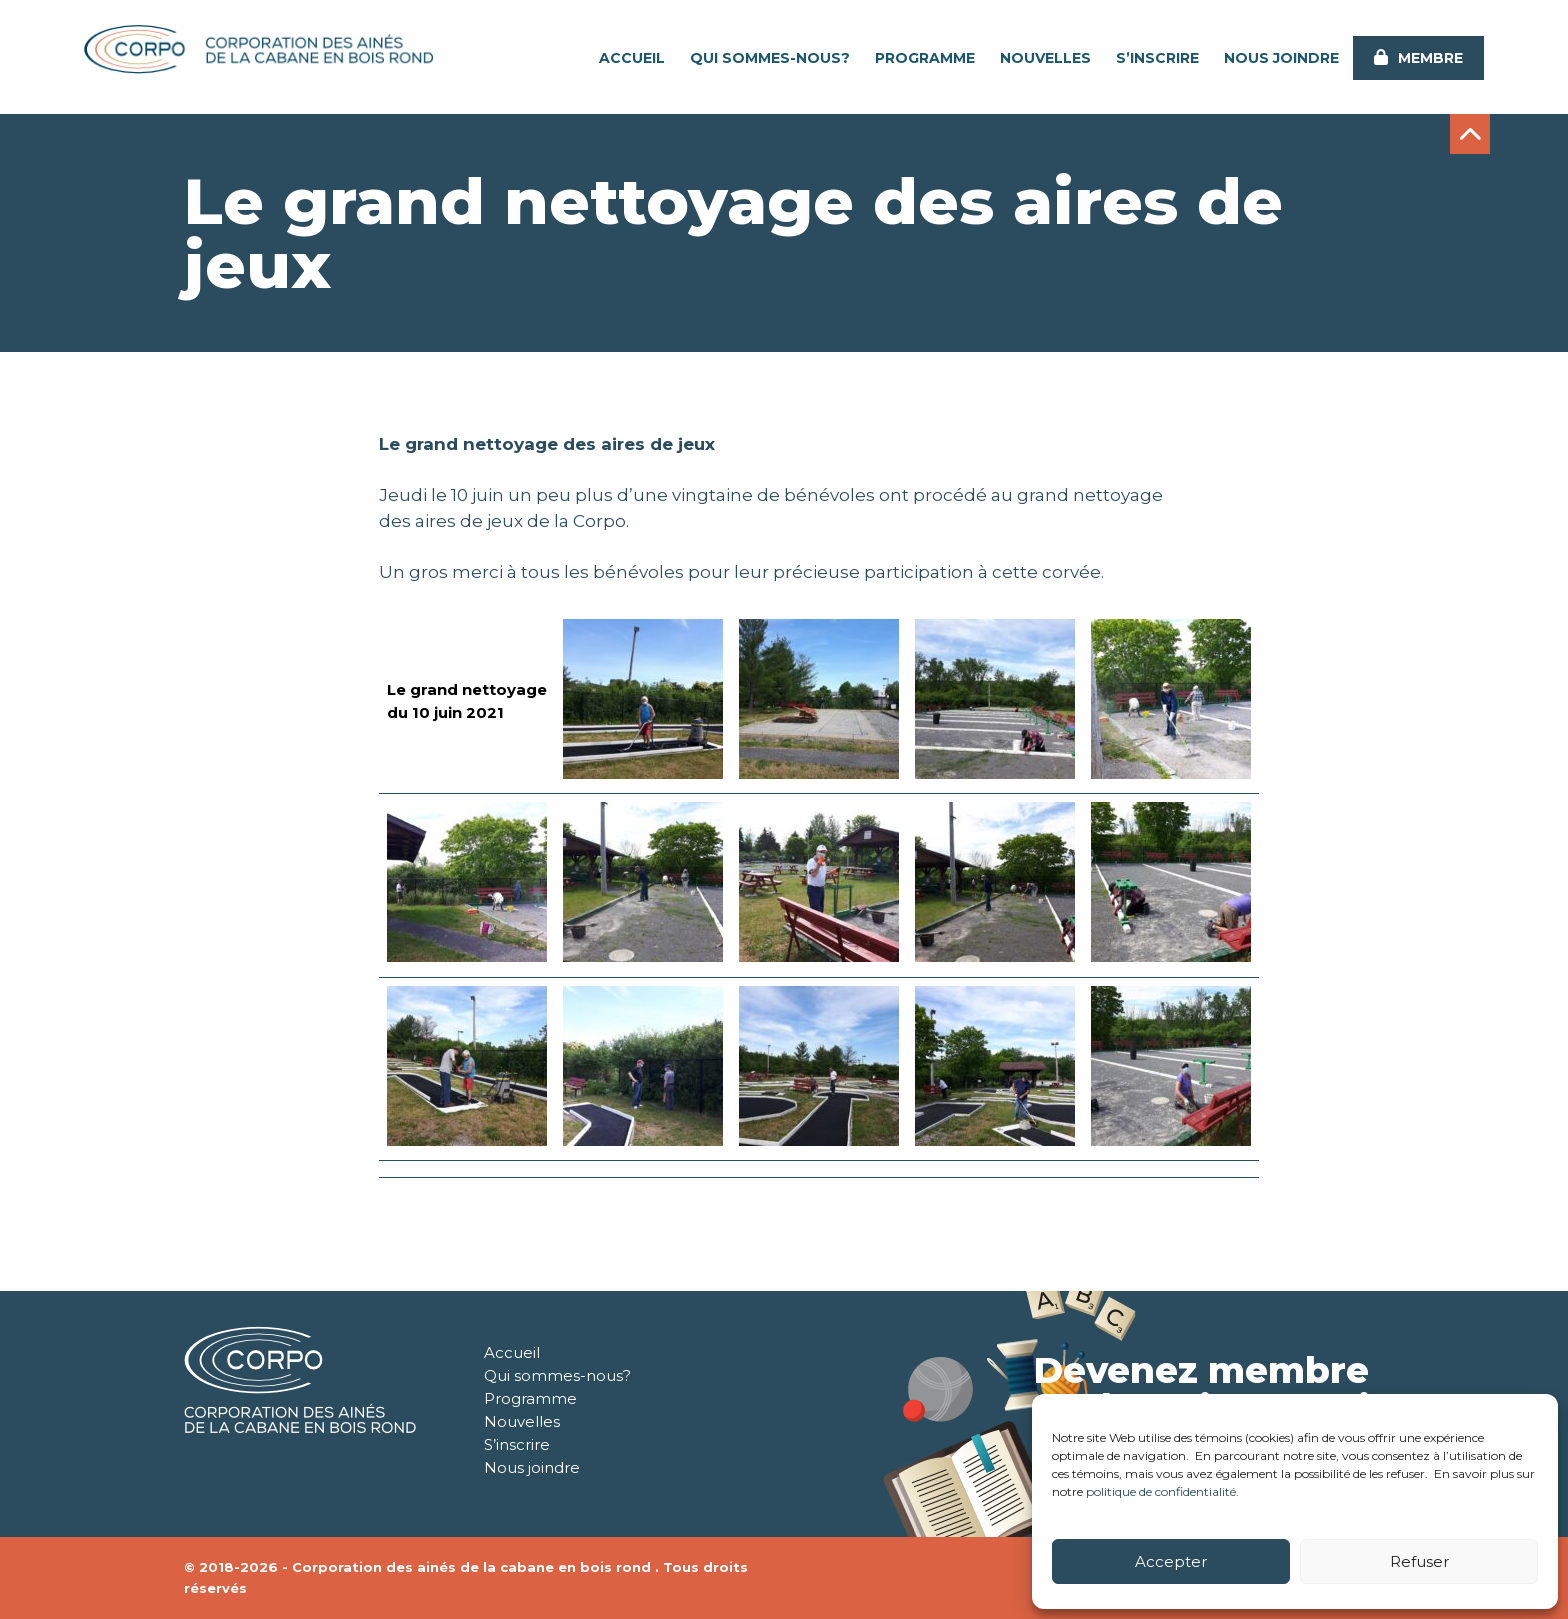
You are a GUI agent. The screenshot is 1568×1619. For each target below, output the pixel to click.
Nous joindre (1281, 58)
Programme (925, 58)
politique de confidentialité (1161, 1491)
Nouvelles (1045, 58)
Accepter (1171, 1561)
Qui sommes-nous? (770, 58)
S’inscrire (1157, 58)
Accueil (632, 58)
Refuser (1419, 1561)
